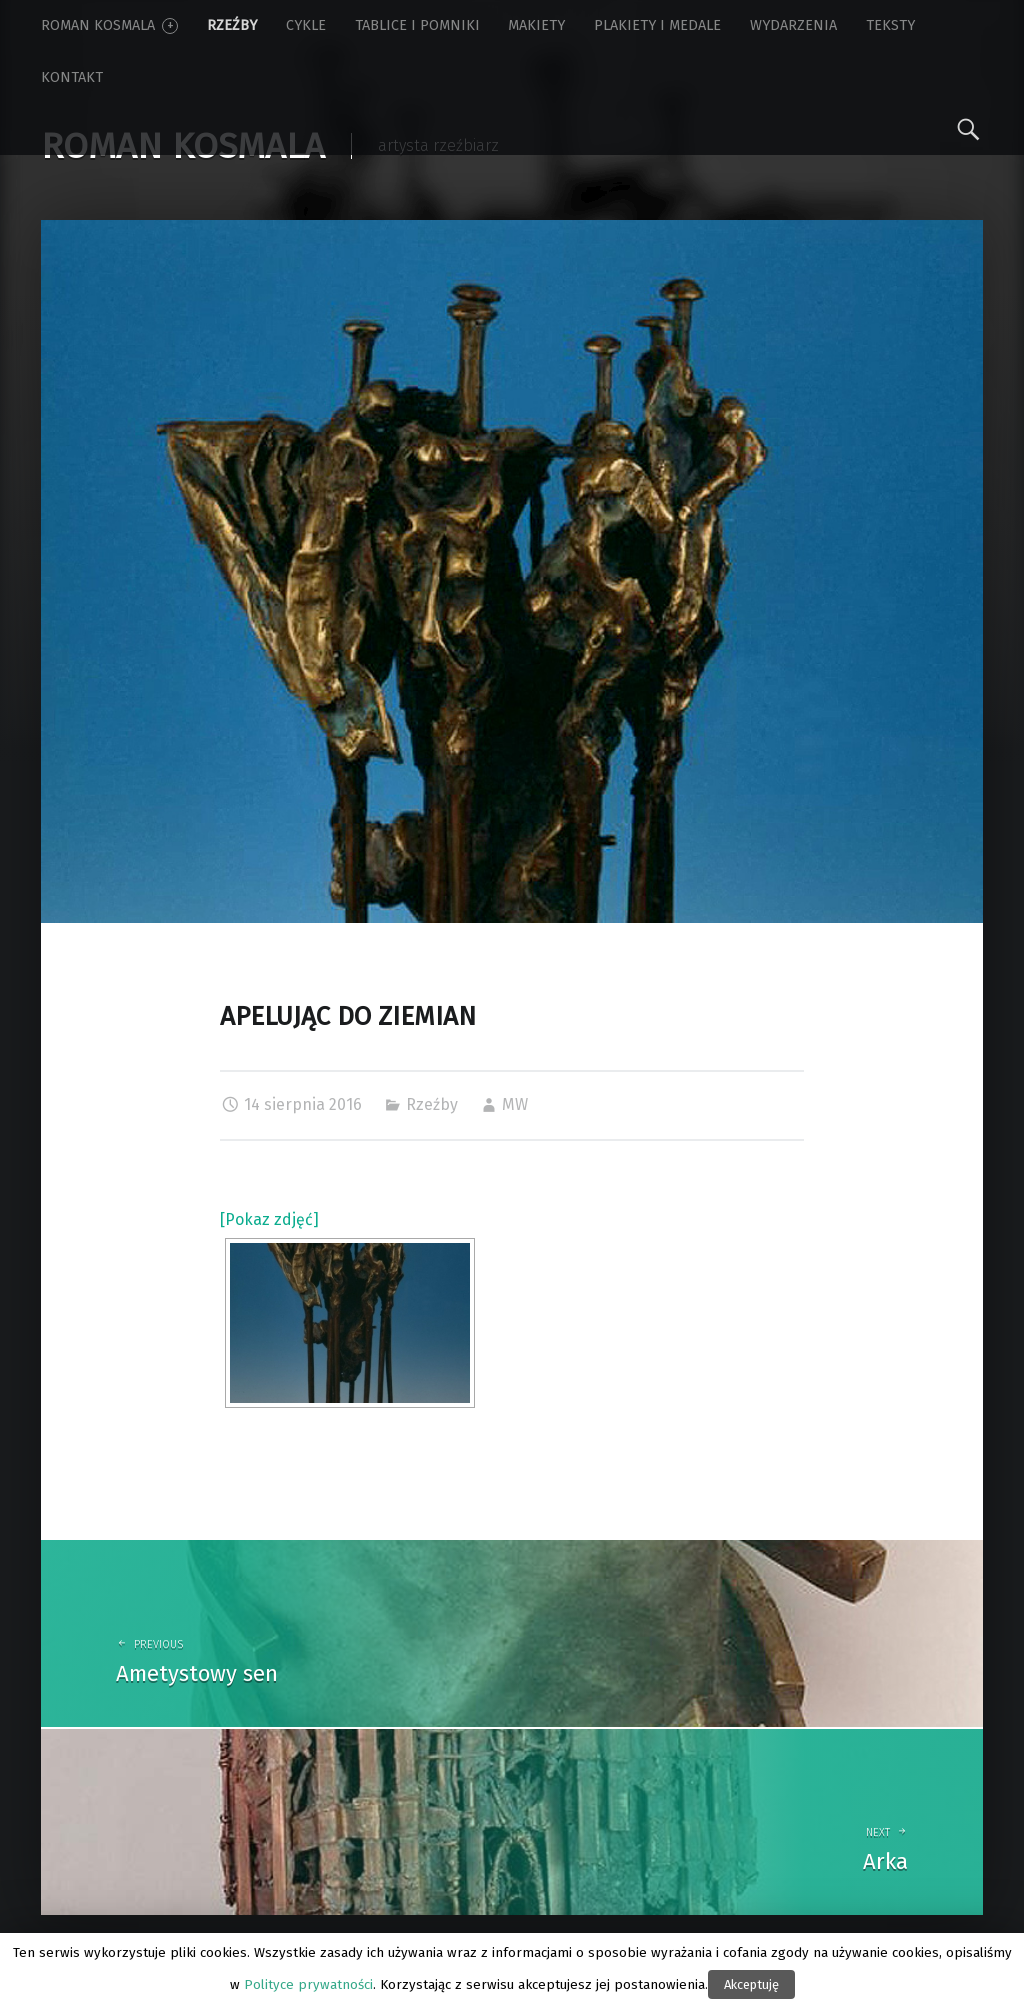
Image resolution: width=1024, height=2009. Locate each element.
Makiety (536, 25)
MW (515, 1104)
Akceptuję (751, 1984)
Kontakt (72, 77)
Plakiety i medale (657, 25)
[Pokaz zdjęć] (269, 1219)
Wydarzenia (793, 25)
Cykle (306, 25)
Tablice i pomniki (417, 25)
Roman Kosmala (109, 25)
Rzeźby (232, 25)
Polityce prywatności (308, 1985)
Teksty (890, 25)
